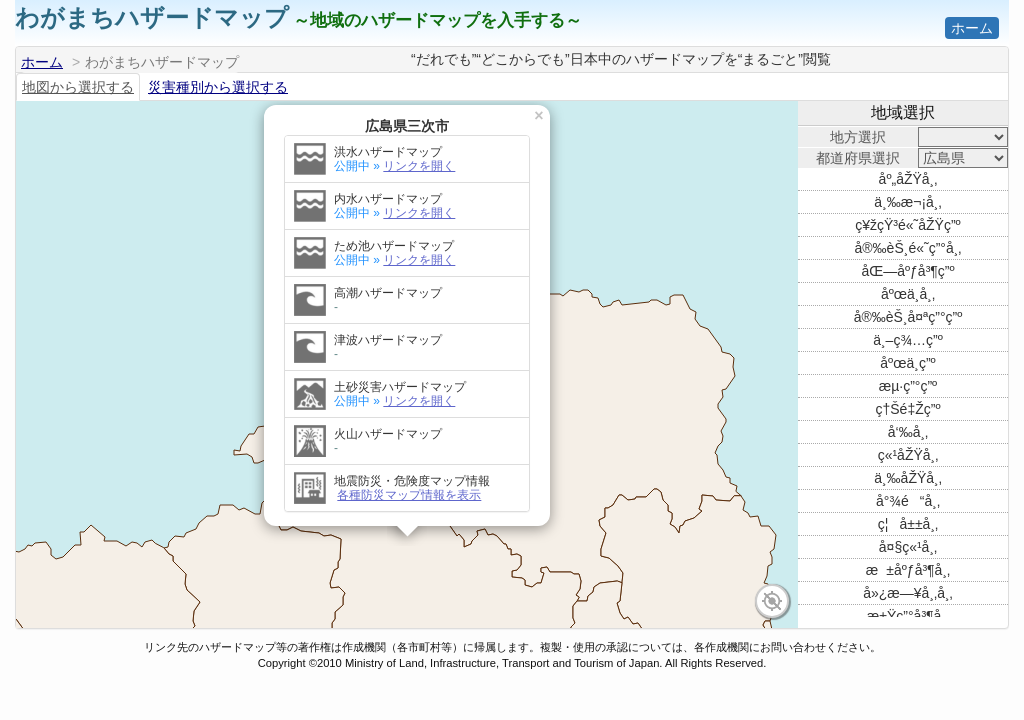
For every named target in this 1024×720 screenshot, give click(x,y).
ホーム (972, 28)
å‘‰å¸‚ (908, 432)
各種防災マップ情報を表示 (409, 487)
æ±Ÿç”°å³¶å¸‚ (908, 616)
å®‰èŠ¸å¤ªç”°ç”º (908, 317)
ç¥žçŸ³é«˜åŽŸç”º (907, 225)
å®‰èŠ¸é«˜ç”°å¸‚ (908, 248)
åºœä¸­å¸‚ (908, 294)
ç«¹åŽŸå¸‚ (908, 455)
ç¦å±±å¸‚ (908, 524)
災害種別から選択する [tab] (218, 87)
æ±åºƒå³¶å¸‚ (908, 570)
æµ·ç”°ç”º (908, 386)
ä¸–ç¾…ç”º (908, 340)
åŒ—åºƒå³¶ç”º (907, 271)
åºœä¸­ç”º (907, 363)
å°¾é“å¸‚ (908, 501)
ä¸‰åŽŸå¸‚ (908, 478)
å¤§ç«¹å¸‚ (908, 547)
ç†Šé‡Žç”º (907, 409)
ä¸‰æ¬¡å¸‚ (907, 202)
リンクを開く (419, 158)
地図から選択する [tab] (78, 87)
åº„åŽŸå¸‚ (908, 179)
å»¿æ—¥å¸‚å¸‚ (907, 593)
